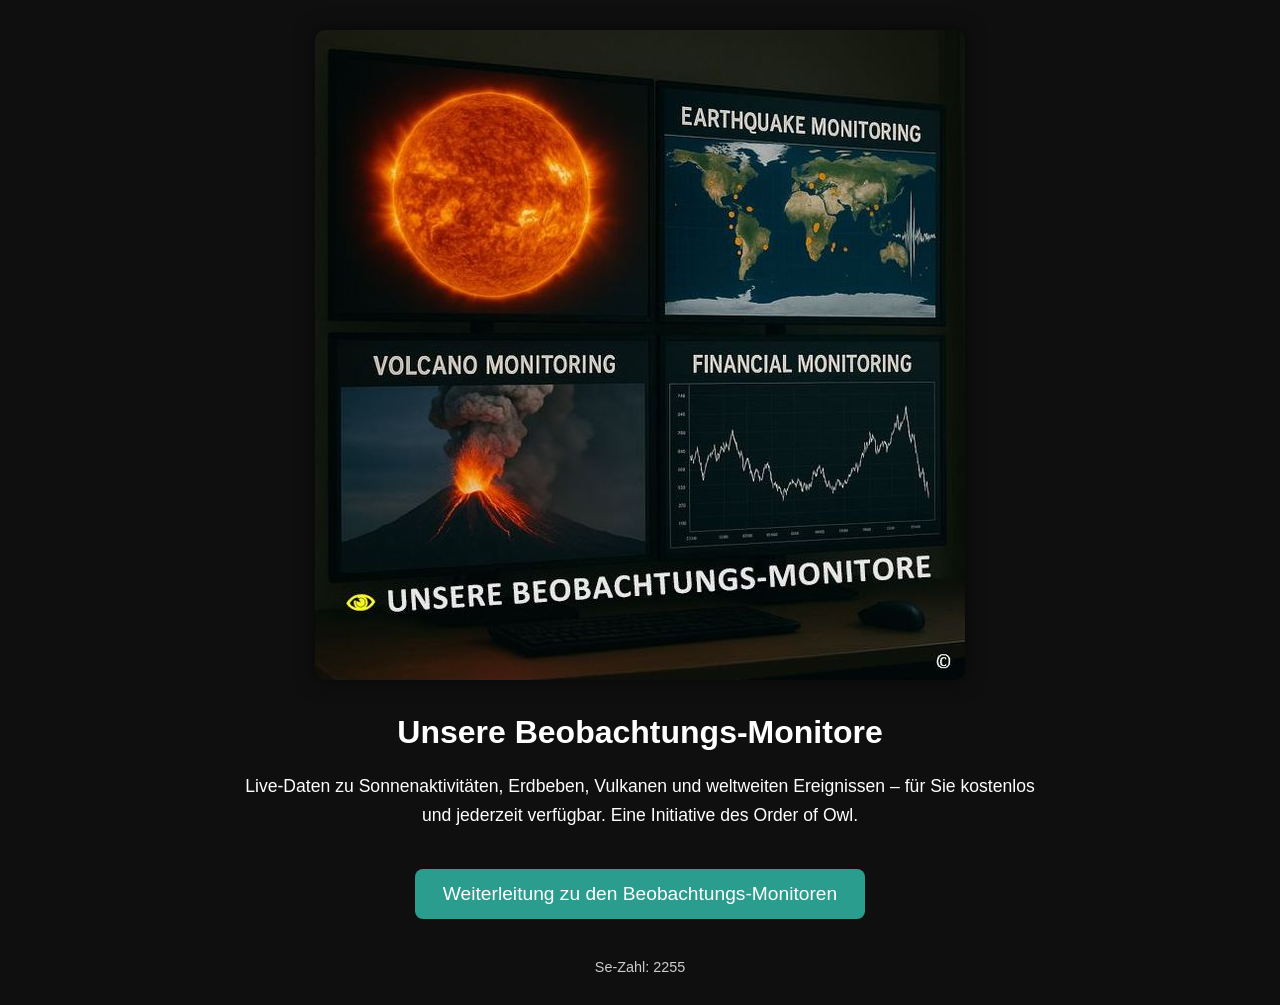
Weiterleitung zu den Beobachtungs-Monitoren (640, 893)
